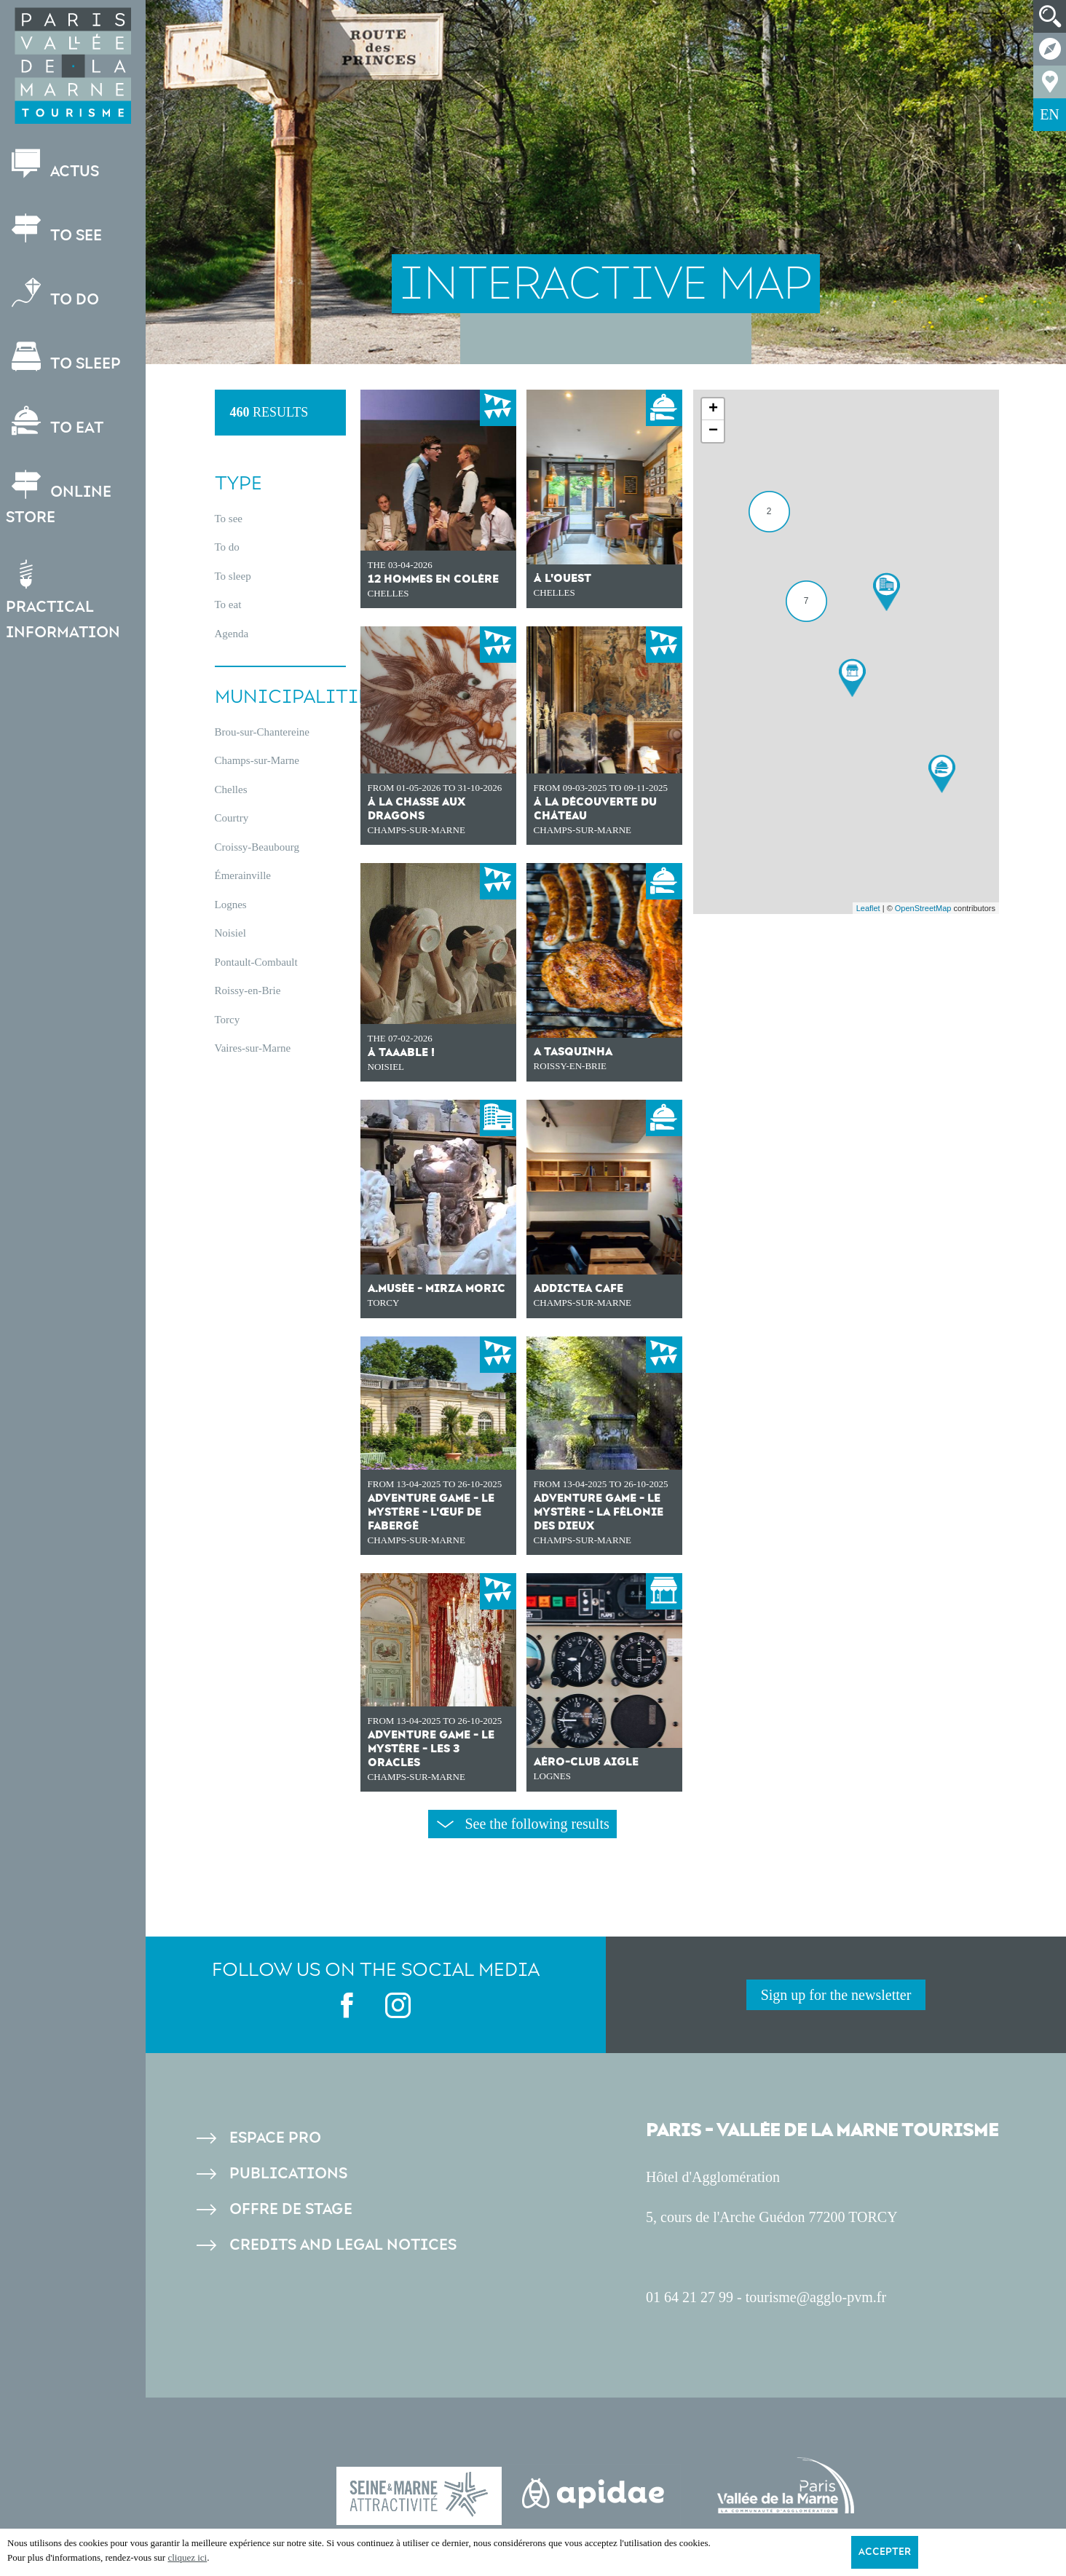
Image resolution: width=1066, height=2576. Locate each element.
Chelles (231, 789)
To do (53, 293)
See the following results (523, 1824)
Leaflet (868, 908)
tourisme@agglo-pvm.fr (816, 2297)
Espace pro (275, 2138)
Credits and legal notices (343, 2245)
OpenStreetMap (923, 908)
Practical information (64, 600)
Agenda (232, 633)
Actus (53, 165)
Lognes (231, 904)
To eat (56, 421)
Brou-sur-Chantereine (262, 732)
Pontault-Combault (256, 962)
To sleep (64, 357)
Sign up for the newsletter (836, 1995)
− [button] (713, 431)
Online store (60, 498)
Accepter (884, 2552)
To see (55, 229)
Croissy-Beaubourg (257, 847)
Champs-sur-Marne (257, 760)
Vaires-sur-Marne (253, 1048)
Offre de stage (290, 2209)
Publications (288, 2174)
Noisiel (230, 933)
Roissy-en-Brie (248, 990)
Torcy (227, 1019)
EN (1049, 114)
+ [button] (713, 409)
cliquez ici (187, 2557)
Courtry (232, 818)
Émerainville (243, 875)
